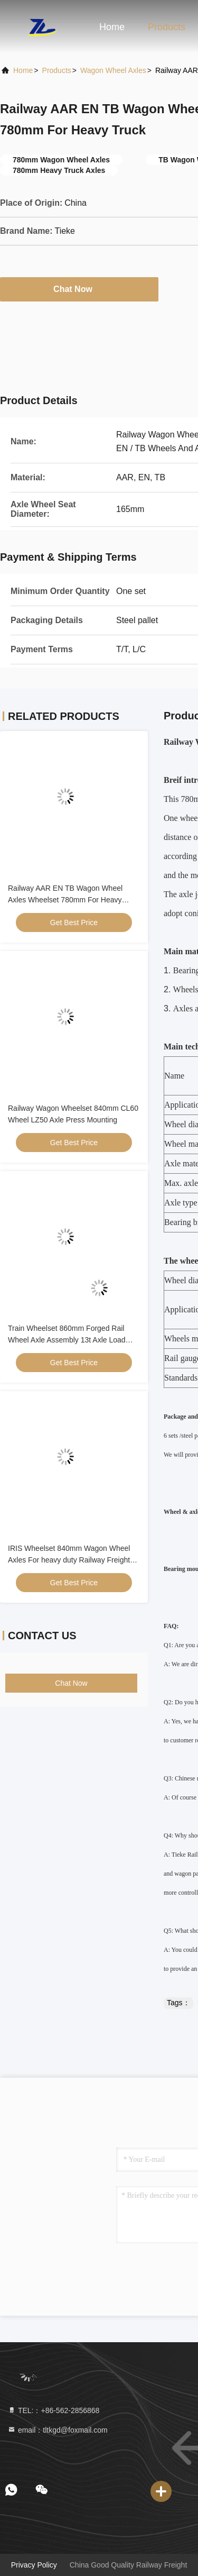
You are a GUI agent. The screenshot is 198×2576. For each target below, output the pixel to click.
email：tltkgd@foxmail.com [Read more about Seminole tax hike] (57, 2430)
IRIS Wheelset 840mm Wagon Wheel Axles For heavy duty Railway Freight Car (69, 1560)
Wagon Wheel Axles (113, 70)
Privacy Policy (34, 2565)
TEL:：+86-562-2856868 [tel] (53, 2410)
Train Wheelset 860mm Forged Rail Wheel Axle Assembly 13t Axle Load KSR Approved (67, 1340)
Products (166, 27)
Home (112, 27)
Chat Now (79, 289)
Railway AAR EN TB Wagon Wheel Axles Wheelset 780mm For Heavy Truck (65, 900)
